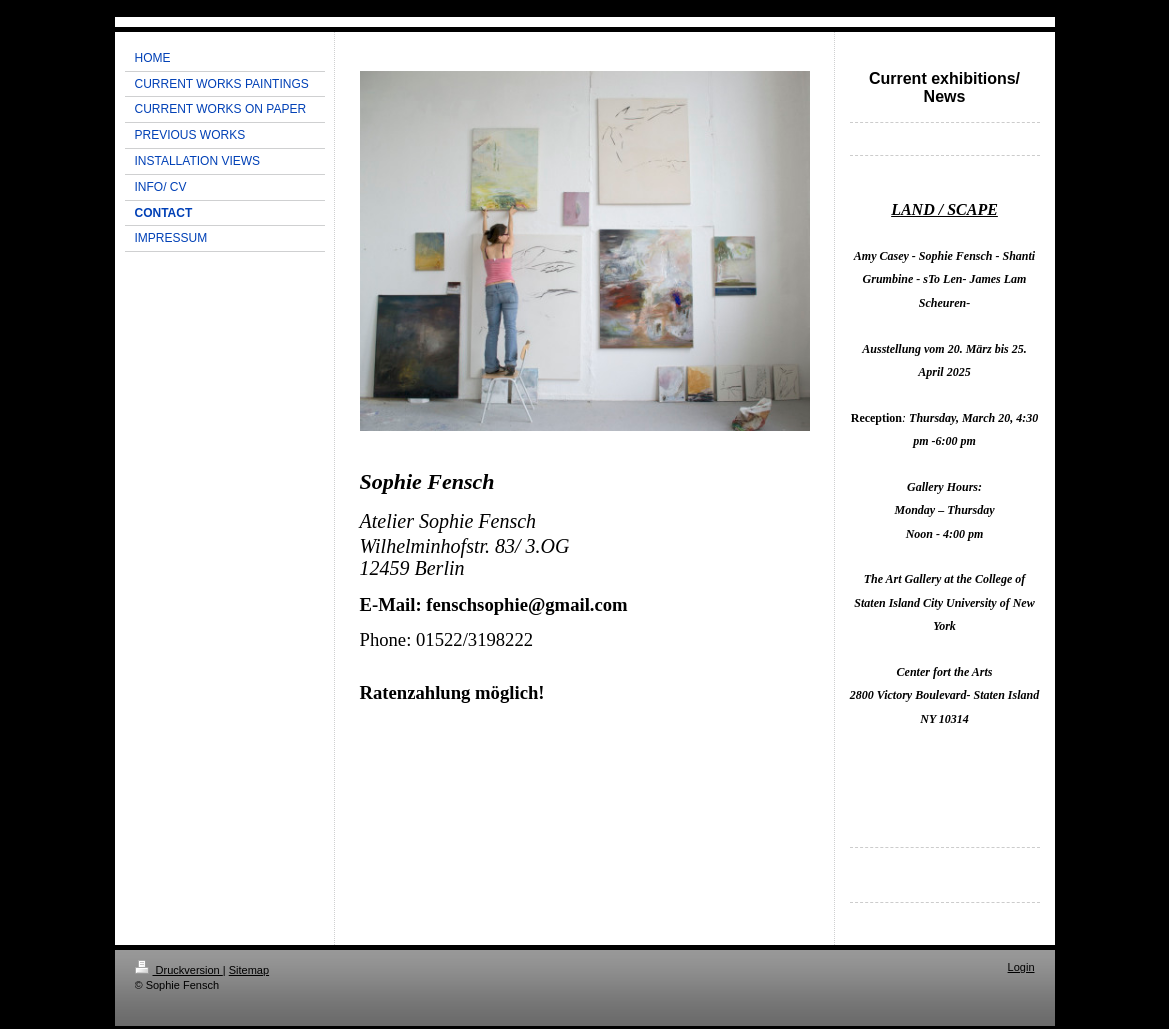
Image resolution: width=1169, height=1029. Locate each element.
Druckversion (179, 970)
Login (1021, 967)
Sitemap (249, 970)
